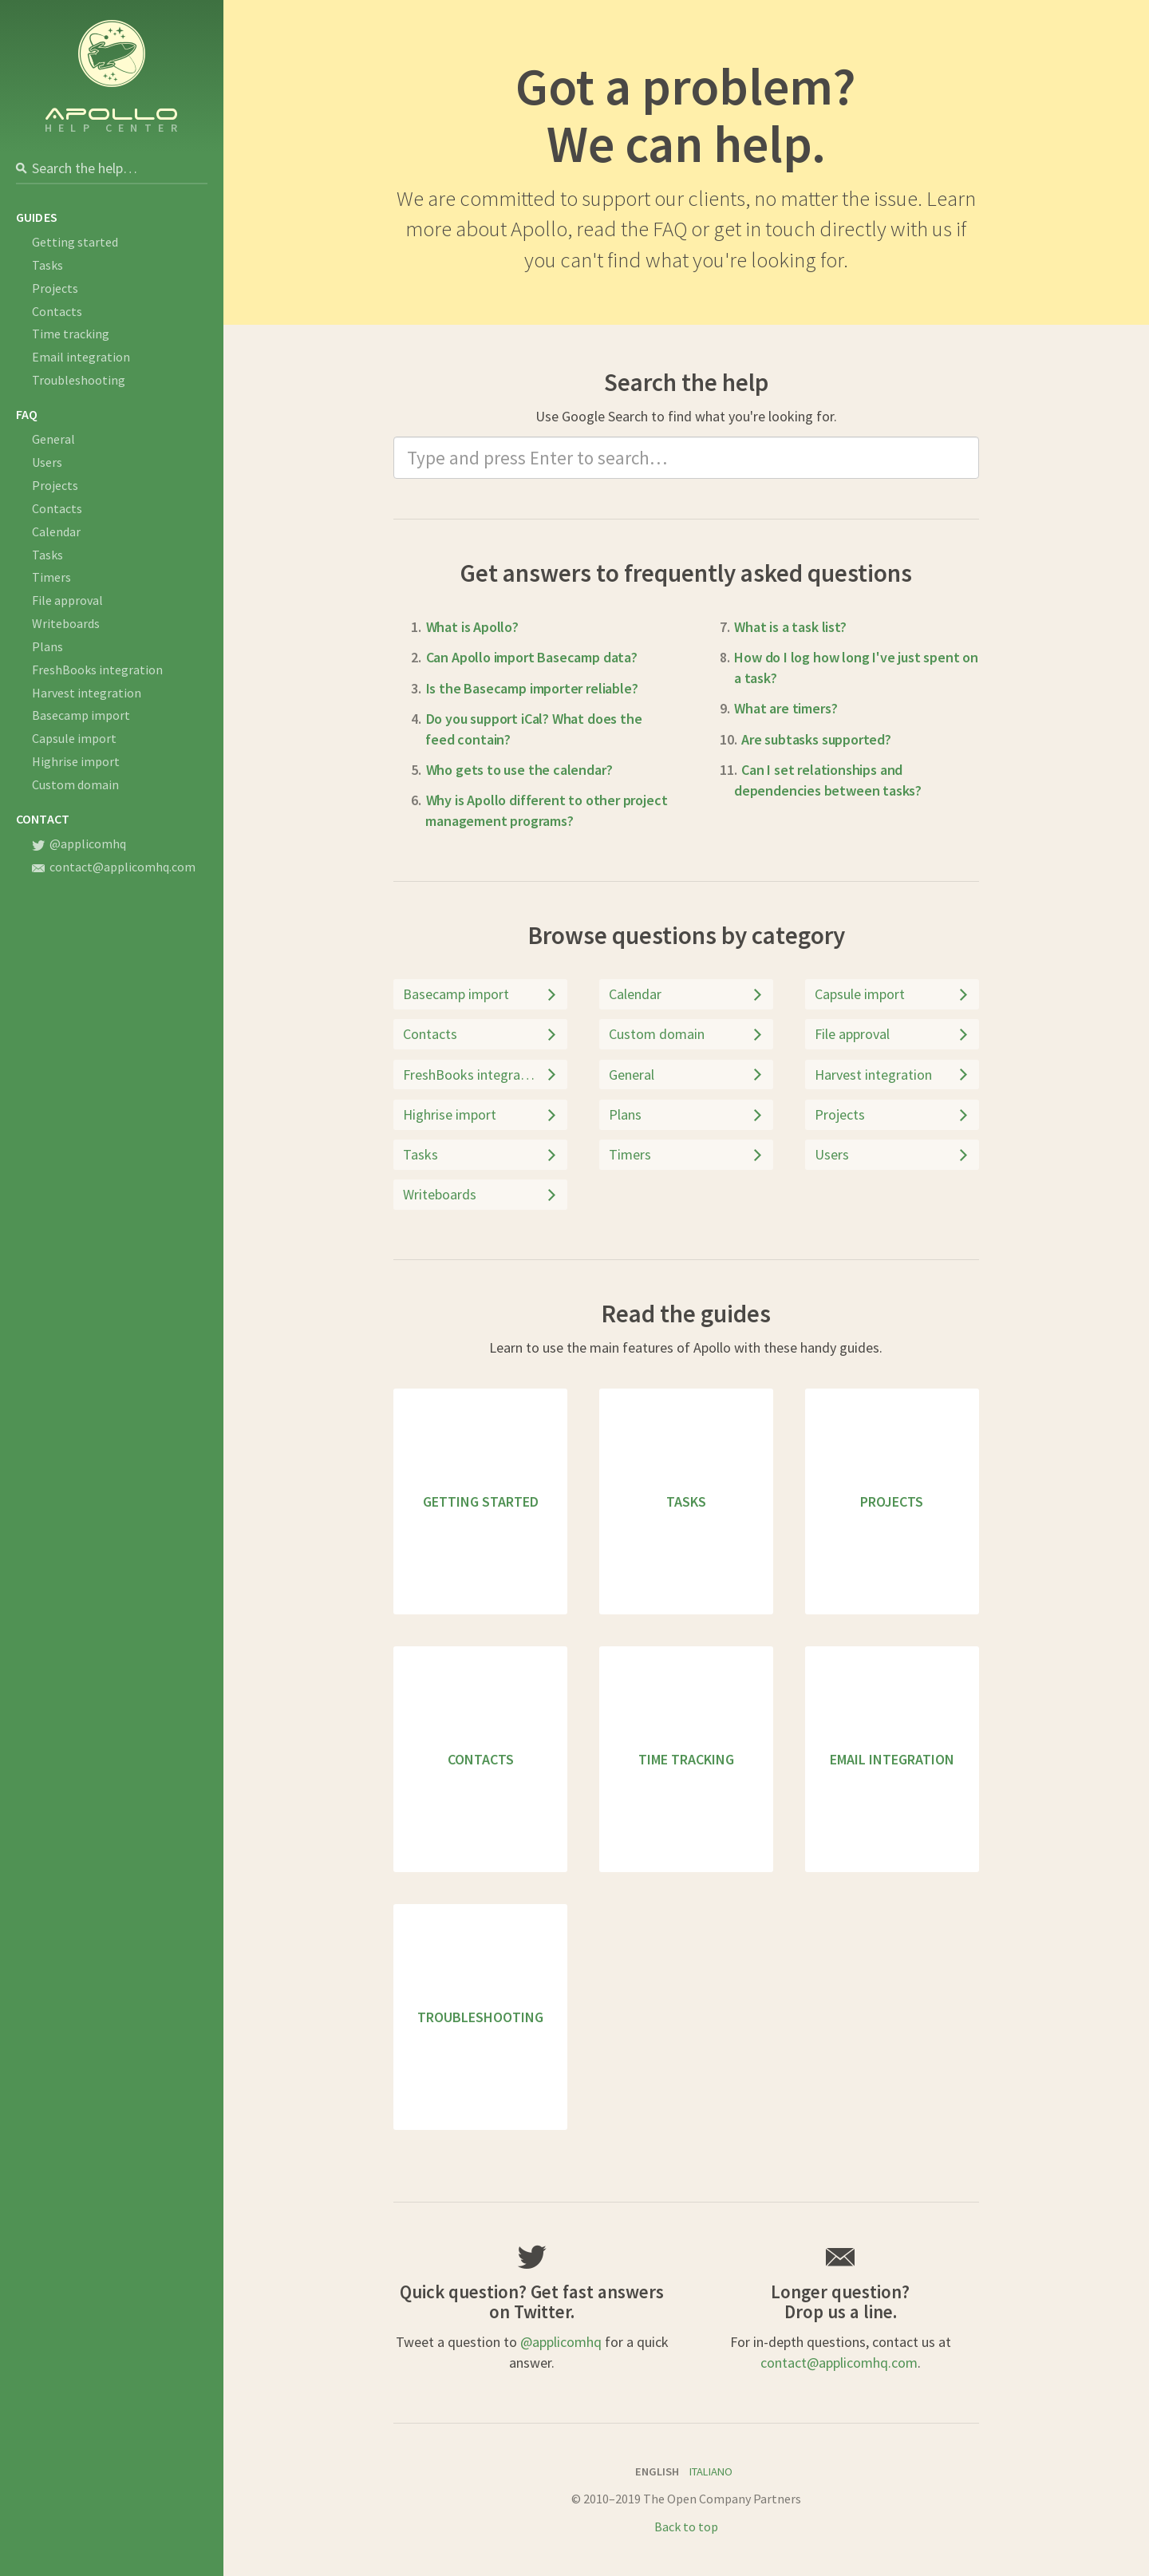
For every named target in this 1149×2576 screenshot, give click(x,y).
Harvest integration (86, 693)
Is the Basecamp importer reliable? (532, 688)
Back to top (686, 2527)
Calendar (56, 531)
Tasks (47, 265)
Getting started (75, 242)
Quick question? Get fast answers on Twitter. (532, 2301)
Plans (47, 646)
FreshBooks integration (97, 670)
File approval (67, 600)
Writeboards (66, 623)
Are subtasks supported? (816, 739)
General (53, 439)
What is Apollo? (472, 627)
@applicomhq (79, 843)
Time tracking (70, 334)
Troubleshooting (78, 380)
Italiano (710, 2471)
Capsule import (74, 738)
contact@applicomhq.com (113, 867)
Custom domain (75, 784)
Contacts (57, 311)
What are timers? (785, 708)
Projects (55, 288)
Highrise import (76, 761)
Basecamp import (81, 715)
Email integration (81, 357)
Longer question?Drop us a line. (840, 2301)
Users (47, 462)
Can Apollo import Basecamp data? (532, 657)
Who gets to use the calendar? (519, 770)
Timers (51, 577)
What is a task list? (790, 627)
